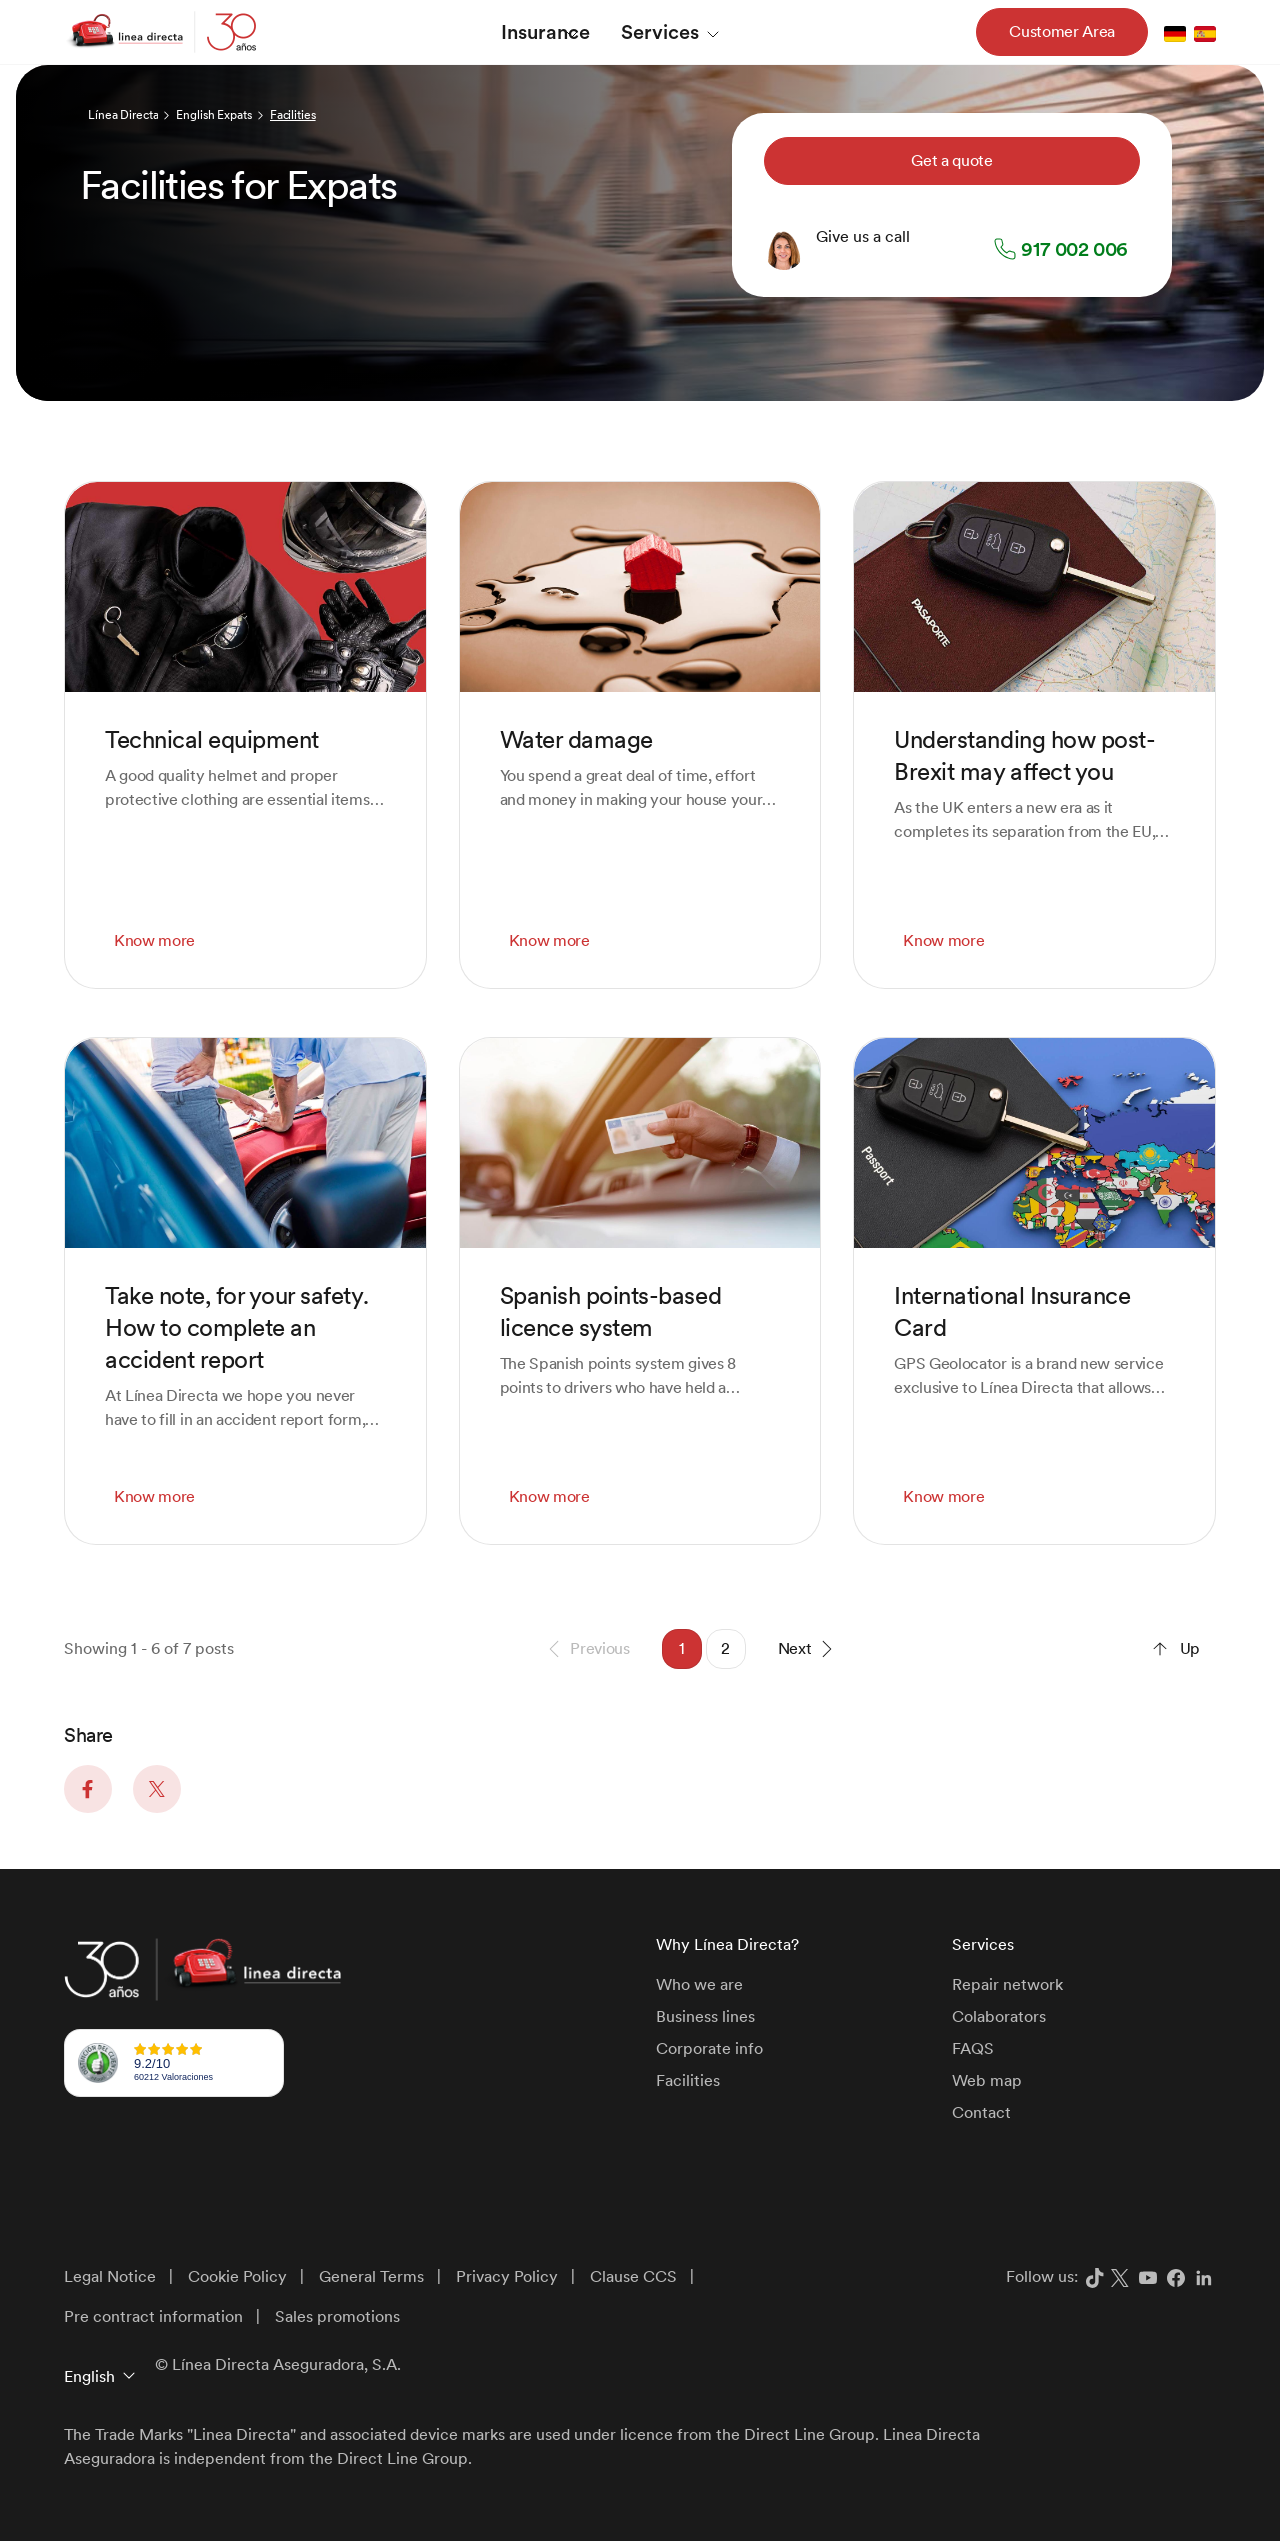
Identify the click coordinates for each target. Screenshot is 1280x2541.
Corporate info (709, 2048)
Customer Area (1062, 31)
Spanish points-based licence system (610, 1311)
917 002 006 (1074, 249)
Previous (585, 1649)
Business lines (705, 2016)
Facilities (688, 2080)
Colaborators (999, 2016)
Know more (154, 940)
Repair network (1007, 1984)
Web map (987, 2080)
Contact (981, 2112)
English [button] (89, 2376)
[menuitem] (546, 32)
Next (809, 1649)
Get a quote (951, 160)
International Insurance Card (1012, 1311)
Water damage (576, 739)
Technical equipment (212, 739)
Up (1174, 1649)
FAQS (973, 2048)
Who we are (699, 1984)
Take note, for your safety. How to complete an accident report (236, 1327)
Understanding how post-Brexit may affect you (1024, 755)
